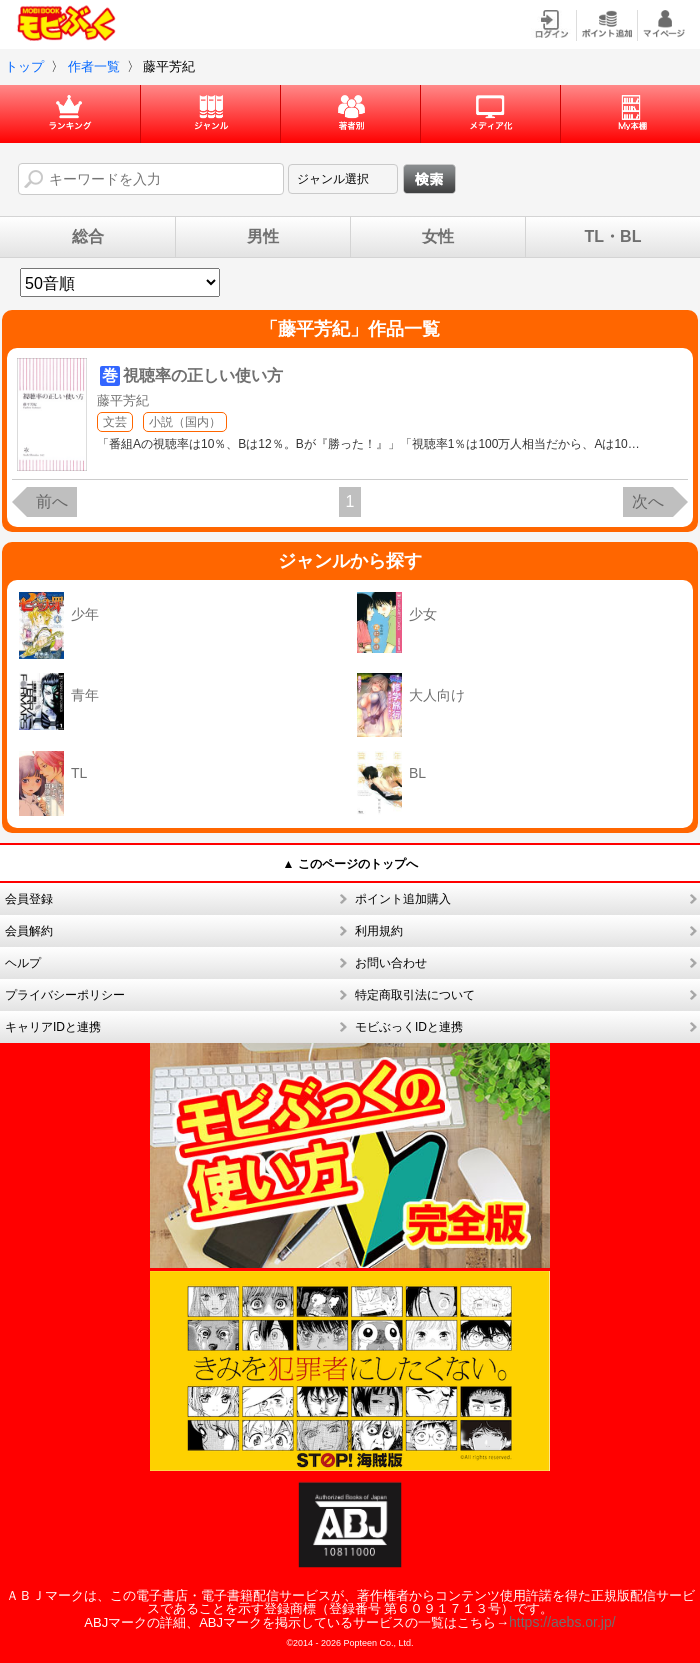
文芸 (115, 422)
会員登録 (29, 899)
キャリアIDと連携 (53, 1027)
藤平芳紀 (123, 400)
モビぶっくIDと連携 (409, 1027)
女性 (438, 237)
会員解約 (29, 931)
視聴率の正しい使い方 (203, 375)
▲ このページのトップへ (349, 864)
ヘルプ (23, 963)
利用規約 (379, 931)
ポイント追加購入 (403, 899)
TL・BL (613, 237)
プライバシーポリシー (65, 995)
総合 (88, 237)
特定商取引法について (415, 995)
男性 (263, 237)
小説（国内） (185, 422)
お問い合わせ (391, 963)
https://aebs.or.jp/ (562, 1622)
